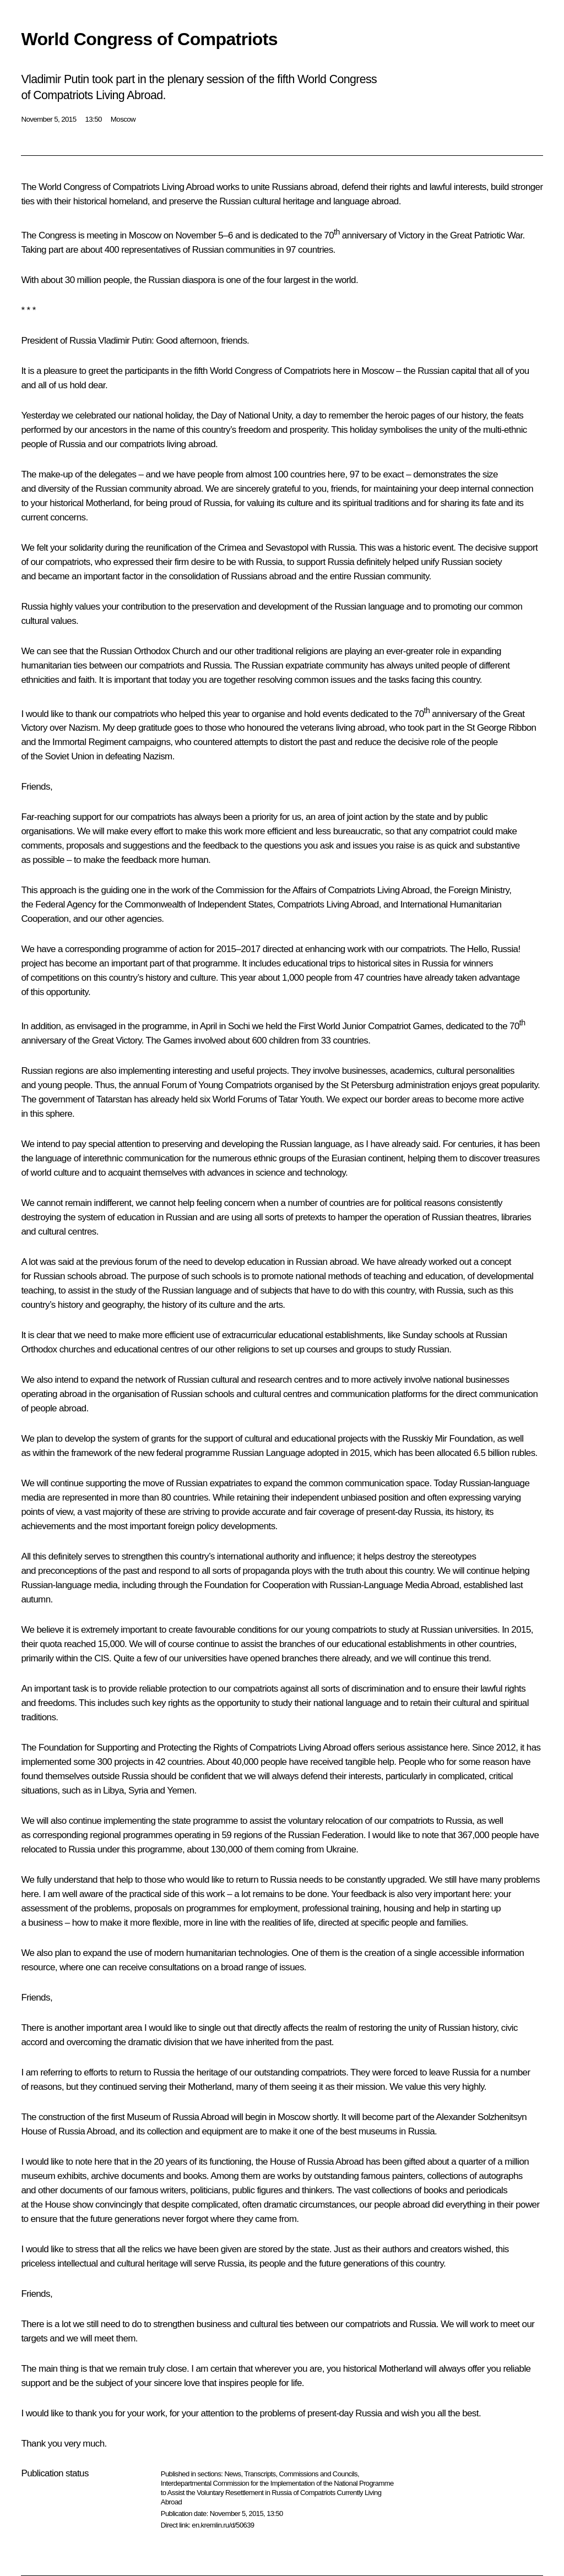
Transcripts (259, 2474)
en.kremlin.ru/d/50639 (223, 2525)
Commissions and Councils (318, 2474)
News (232, 2474)
